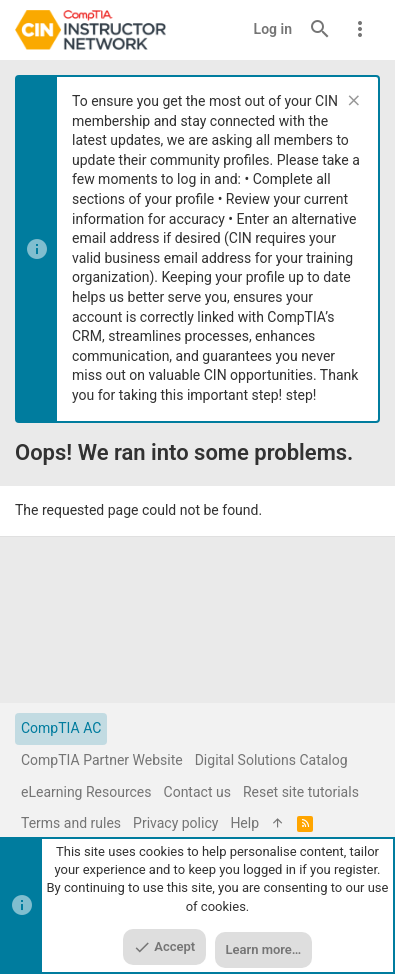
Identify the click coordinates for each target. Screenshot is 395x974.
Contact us (197, 792)
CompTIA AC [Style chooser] (61, 728)
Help (244, 823)
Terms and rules (71, 823)
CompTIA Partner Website (102, 760)
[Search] (320, 30)
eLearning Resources (86, 792)
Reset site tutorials (301, 792)
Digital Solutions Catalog (271, 760)
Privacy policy (175, 823)
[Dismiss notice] (351, 102)
